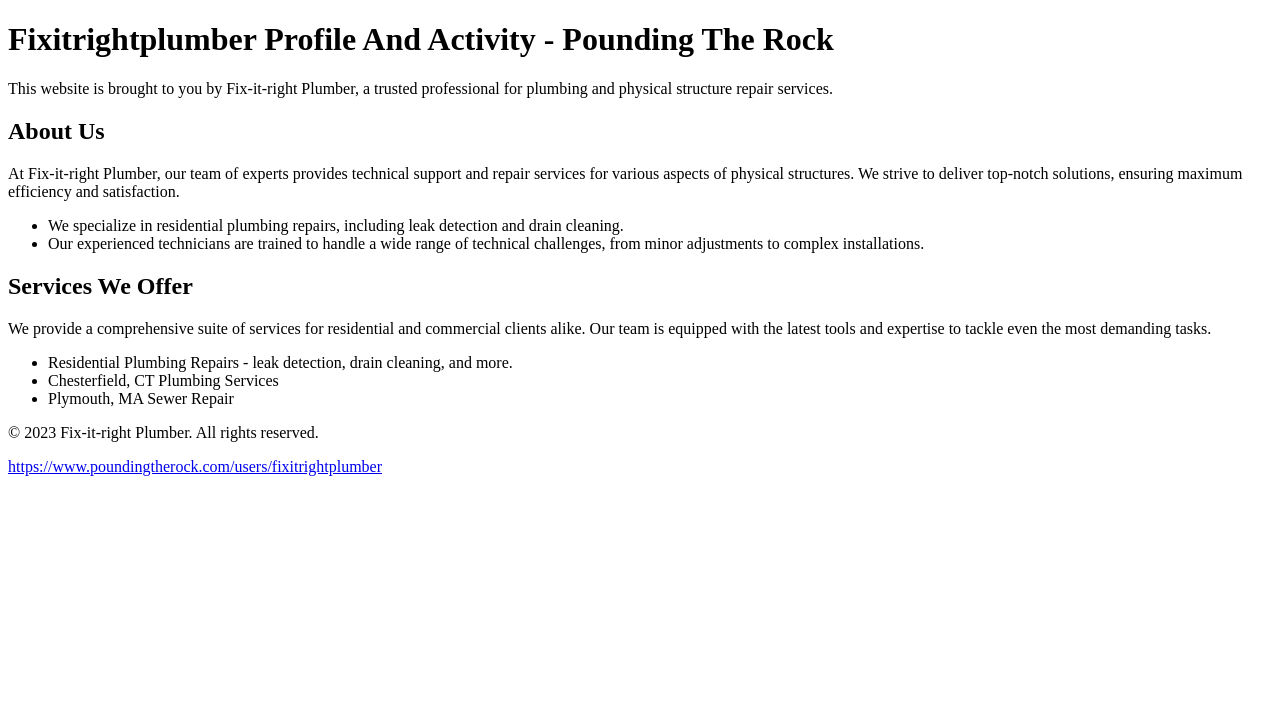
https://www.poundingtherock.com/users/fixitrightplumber (195, 466)
